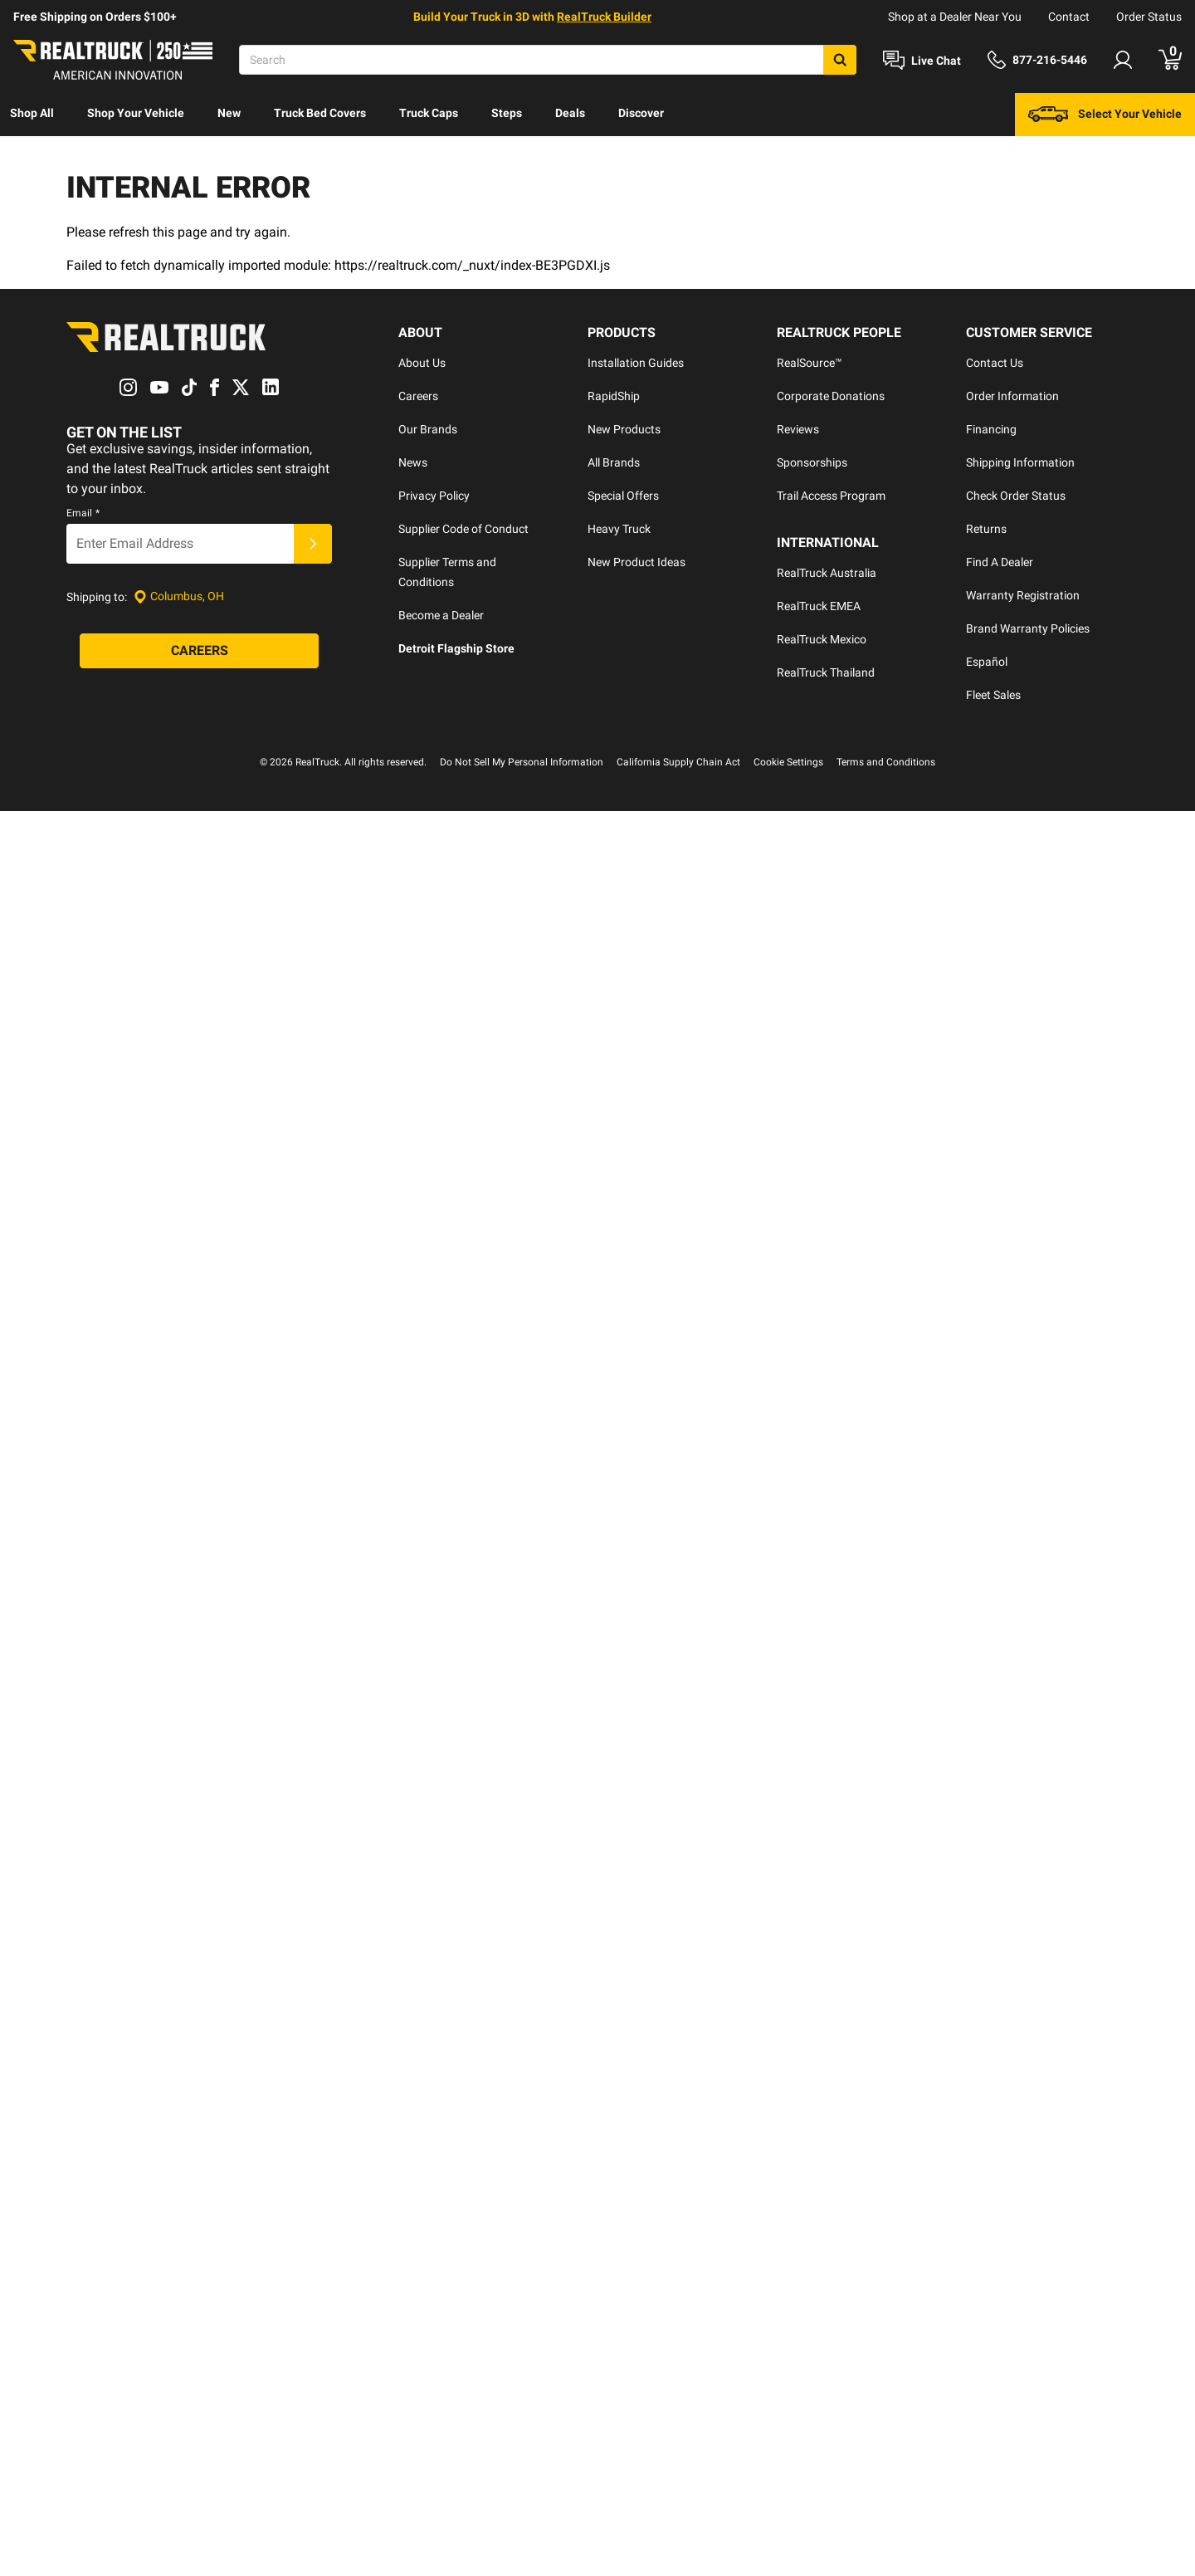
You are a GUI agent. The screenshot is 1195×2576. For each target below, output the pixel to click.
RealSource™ (809, 362)
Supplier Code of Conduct (463, 528)
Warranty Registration (1023, 595)
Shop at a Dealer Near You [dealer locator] (955, 16)
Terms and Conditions (885, 762)
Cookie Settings (788, 762)
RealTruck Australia (826, 572)
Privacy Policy (434, 495)
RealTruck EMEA (819, 606)
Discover (641, 113)
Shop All (32, 113)
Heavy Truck (619, 528)
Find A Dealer (999, 562)
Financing (991, 429)
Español (986, 661)
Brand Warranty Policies (1028, 628)
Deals (570, 113)
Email (83, 513)
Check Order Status (1016, 495)
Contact (1069, 16)
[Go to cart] (1170, 59)
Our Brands (427, 429)
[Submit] (313, 544)
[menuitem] (32, 114)
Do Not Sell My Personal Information (521, 762)
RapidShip (614, 396)
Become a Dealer (441, 615)
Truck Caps (428, 113)
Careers (418, 396)
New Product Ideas (636, 562)
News (412, 462)
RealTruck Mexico (821, 639)
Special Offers (623, 495)
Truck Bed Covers (320, 113)
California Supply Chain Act (678, 762)
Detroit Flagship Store (456, 648)
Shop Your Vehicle (135, 113)
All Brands (614, 462)
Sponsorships (812, 462)
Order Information (1012, 396)
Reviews (798, 429)
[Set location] (179, 596)
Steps (506, 113)
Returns (986, 528)
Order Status (1149, 16)
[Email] (180, 544)
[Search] (547, 60)
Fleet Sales (993, 694)
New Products (624, 429)
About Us (422, 362)
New (229, 113)
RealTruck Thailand (826, 672)
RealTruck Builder (604, 16)
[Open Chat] (922, 61)
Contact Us (994, 362)
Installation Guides (636, 362)
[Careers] (199, 650)
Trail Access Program (831, 495)
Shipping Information (1020, 462)
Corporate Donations (831, 396)
